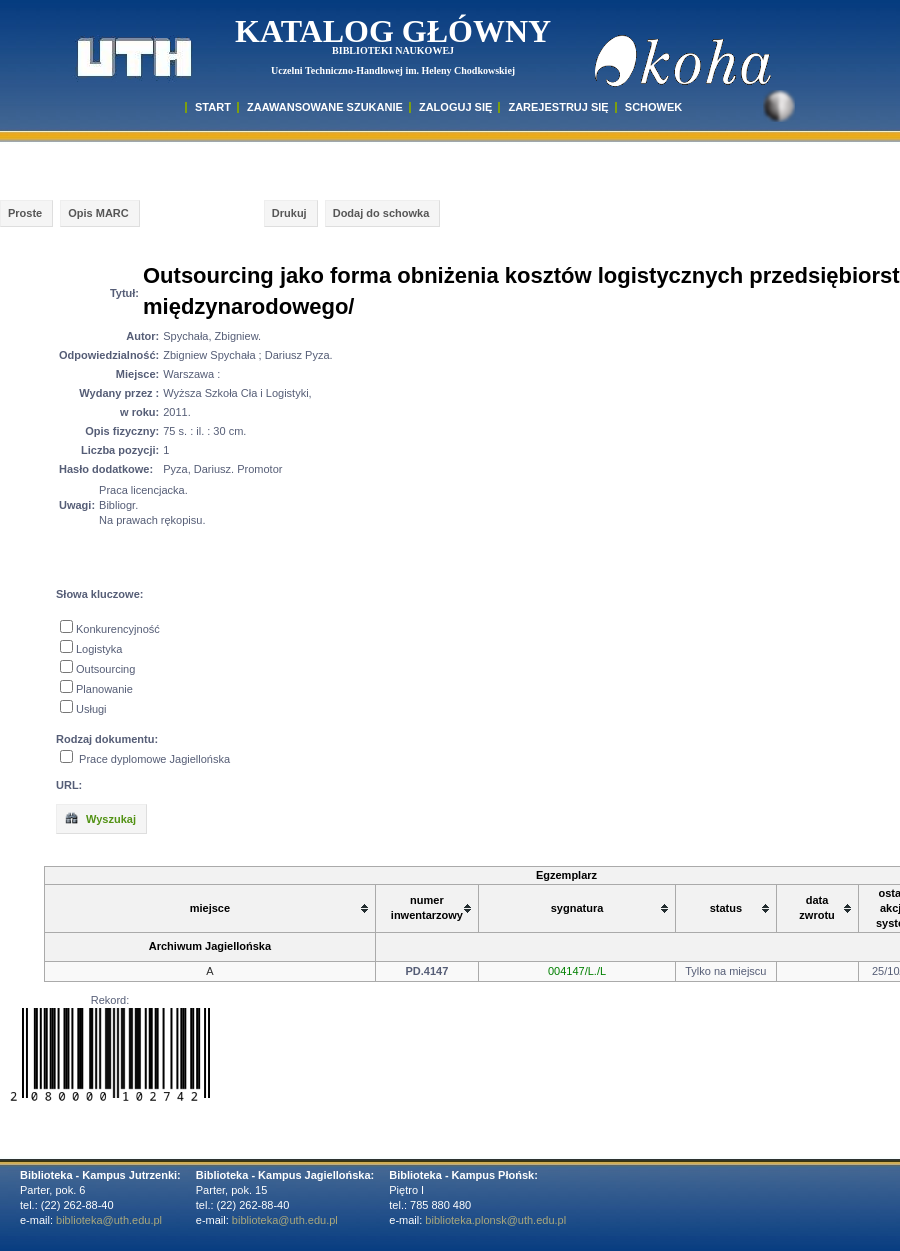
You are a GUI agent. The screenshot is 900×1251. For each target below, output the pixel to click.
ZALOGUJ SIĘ (455, 107)
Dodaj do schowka (381, 213)
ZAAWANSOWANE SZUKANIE (325, 107)
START (213, 107)
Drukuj (289, 213)
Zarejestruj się (558, 107)
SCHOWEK (653, 107)
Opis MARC (98, 213)
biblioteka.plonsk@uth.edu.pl (495, 1220)
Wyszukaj (100, 818)
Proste (25, 213)
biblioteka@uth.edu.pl (109, 1220)
